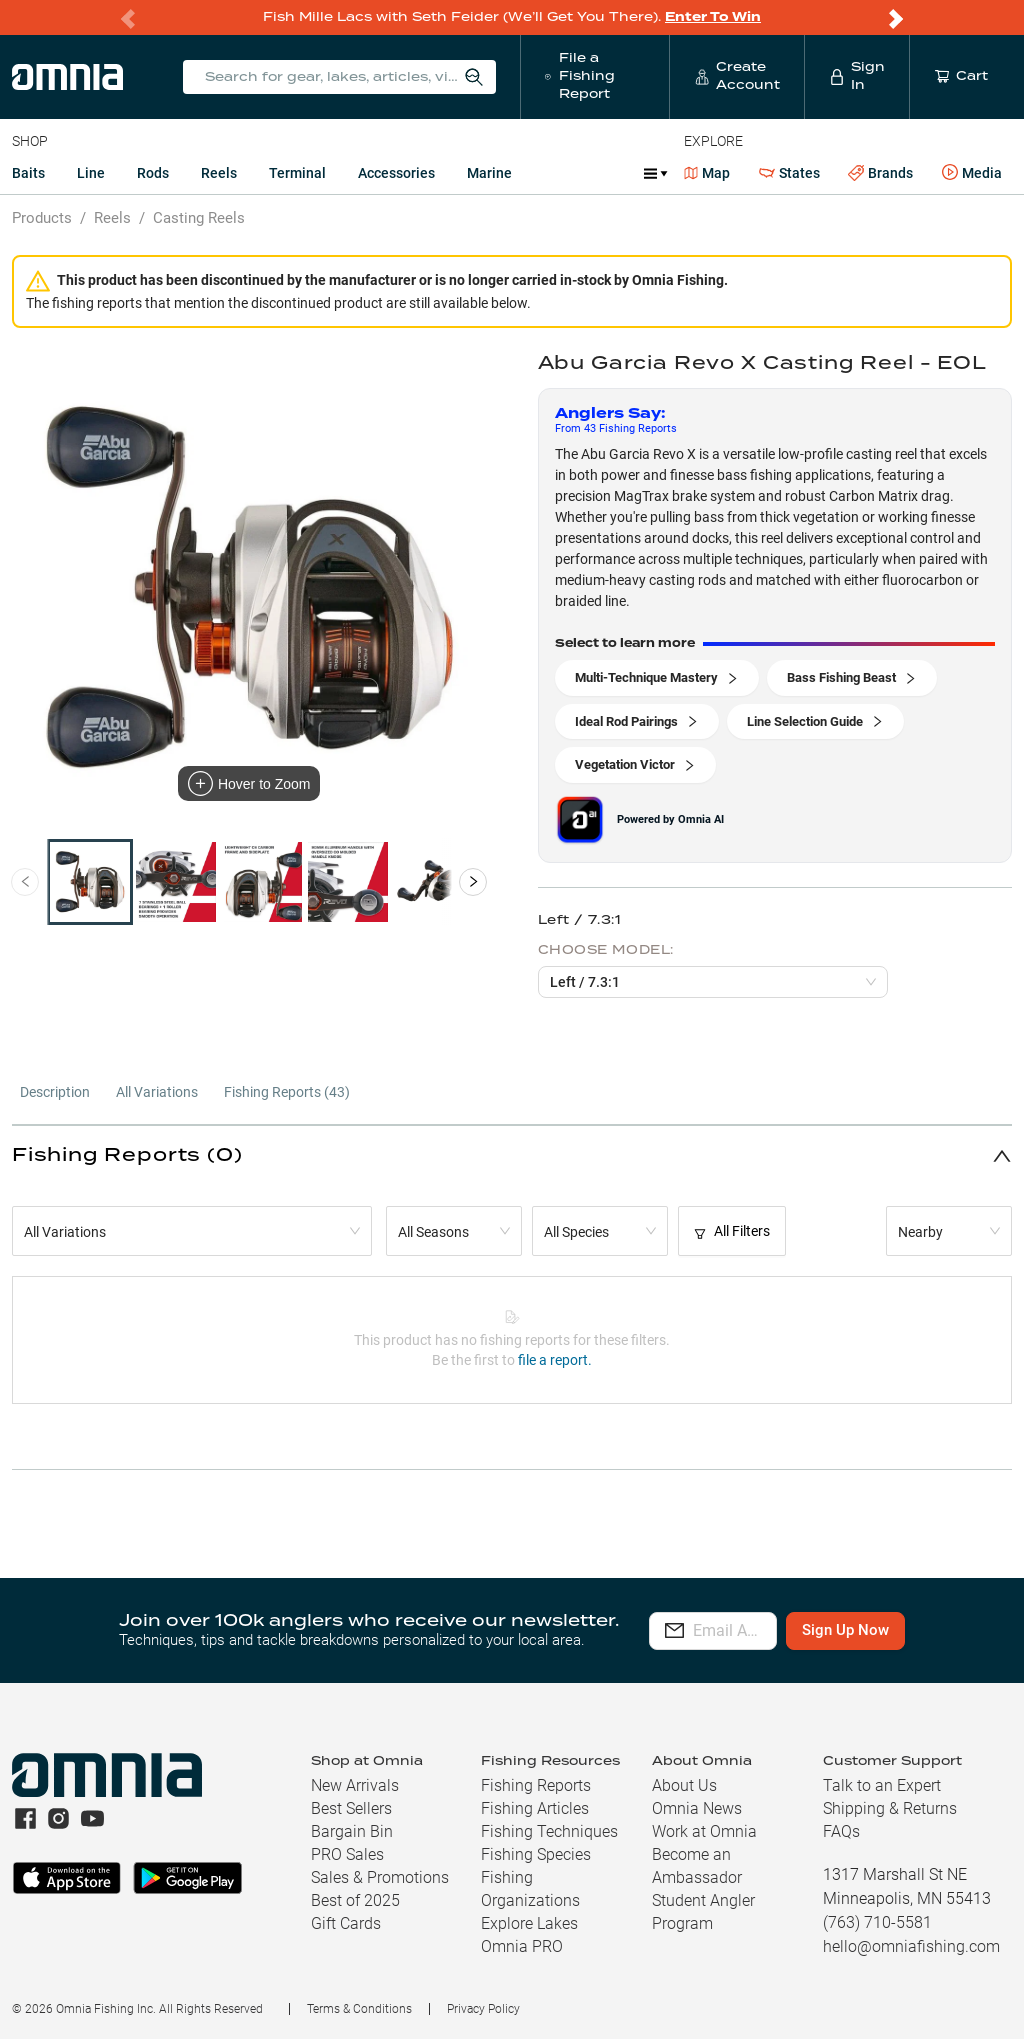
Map (707, 173)
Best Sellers (351, 1808)
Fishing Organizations (530, 1889)
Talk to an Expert (882, 1785)
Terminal (297, 173)
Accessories (396, 173)
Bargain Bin (352, 1831)
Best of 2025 (355, 1900)
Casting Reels (199, 218)
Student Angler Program (703, 1912)
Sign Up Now (907, 1630)
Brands (880, 173)
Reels (219, 173)
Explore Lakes (529, 1923)
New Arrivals (355, 1785)
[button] (512, 1155)
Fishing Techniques (549, 1831)
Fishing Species (536, 1854)
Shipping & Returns (890, 1808)
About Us (684, 1785)
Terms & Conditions (359, 2009)
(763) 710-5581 (877, 1922)
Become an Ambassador (697, 1866)
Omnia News (697, 1808)
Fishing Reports (536, 1785)
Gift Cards (346, 1923)
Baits (28, 173)
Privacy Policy (483, 2009)
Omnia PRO (522, 1946)
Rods (153, 173)
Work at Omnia (704, 1831)
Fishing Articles (535, 1808)
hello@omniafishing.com (911, 1946)
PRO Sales (347, 1854)
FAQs (841, 1831)
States (789, 173)
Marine (489, 173)
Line (91, 173)
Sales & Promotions (380, 1877)
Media (972, 173)
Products (42, 218)
